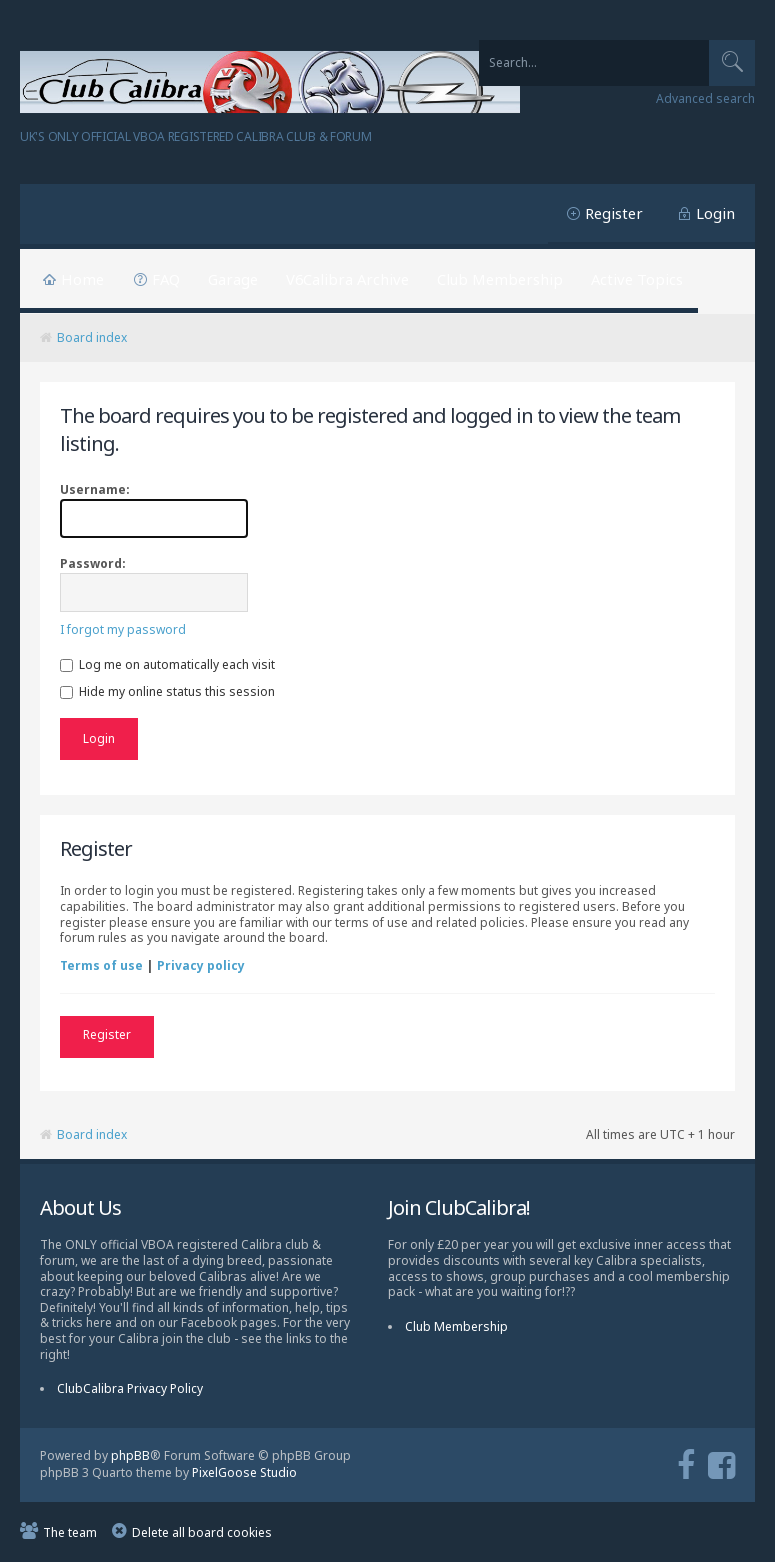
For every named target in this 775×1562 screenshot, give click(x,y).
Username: (95, 489)
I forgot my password (123, 629)
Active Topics (637, 279)
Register (614, 213)
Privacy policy (201, 965)
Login (715, 213)
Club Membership (500, 279)
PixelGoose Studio (244, 1472)
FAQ (166, 279)
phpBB (130, 1455)
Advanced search (705, 99)
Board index (92, 337)
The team (70, 1532)
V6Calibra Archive (347, 279)
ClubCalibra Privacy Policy (130, 1388)
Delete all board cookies (202, 1532)
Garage (233, 279)
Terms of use (101, 965)
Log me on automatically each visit (167, 664)
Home (82, 279)
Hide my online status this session (167, 691)
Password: (93, 563)
